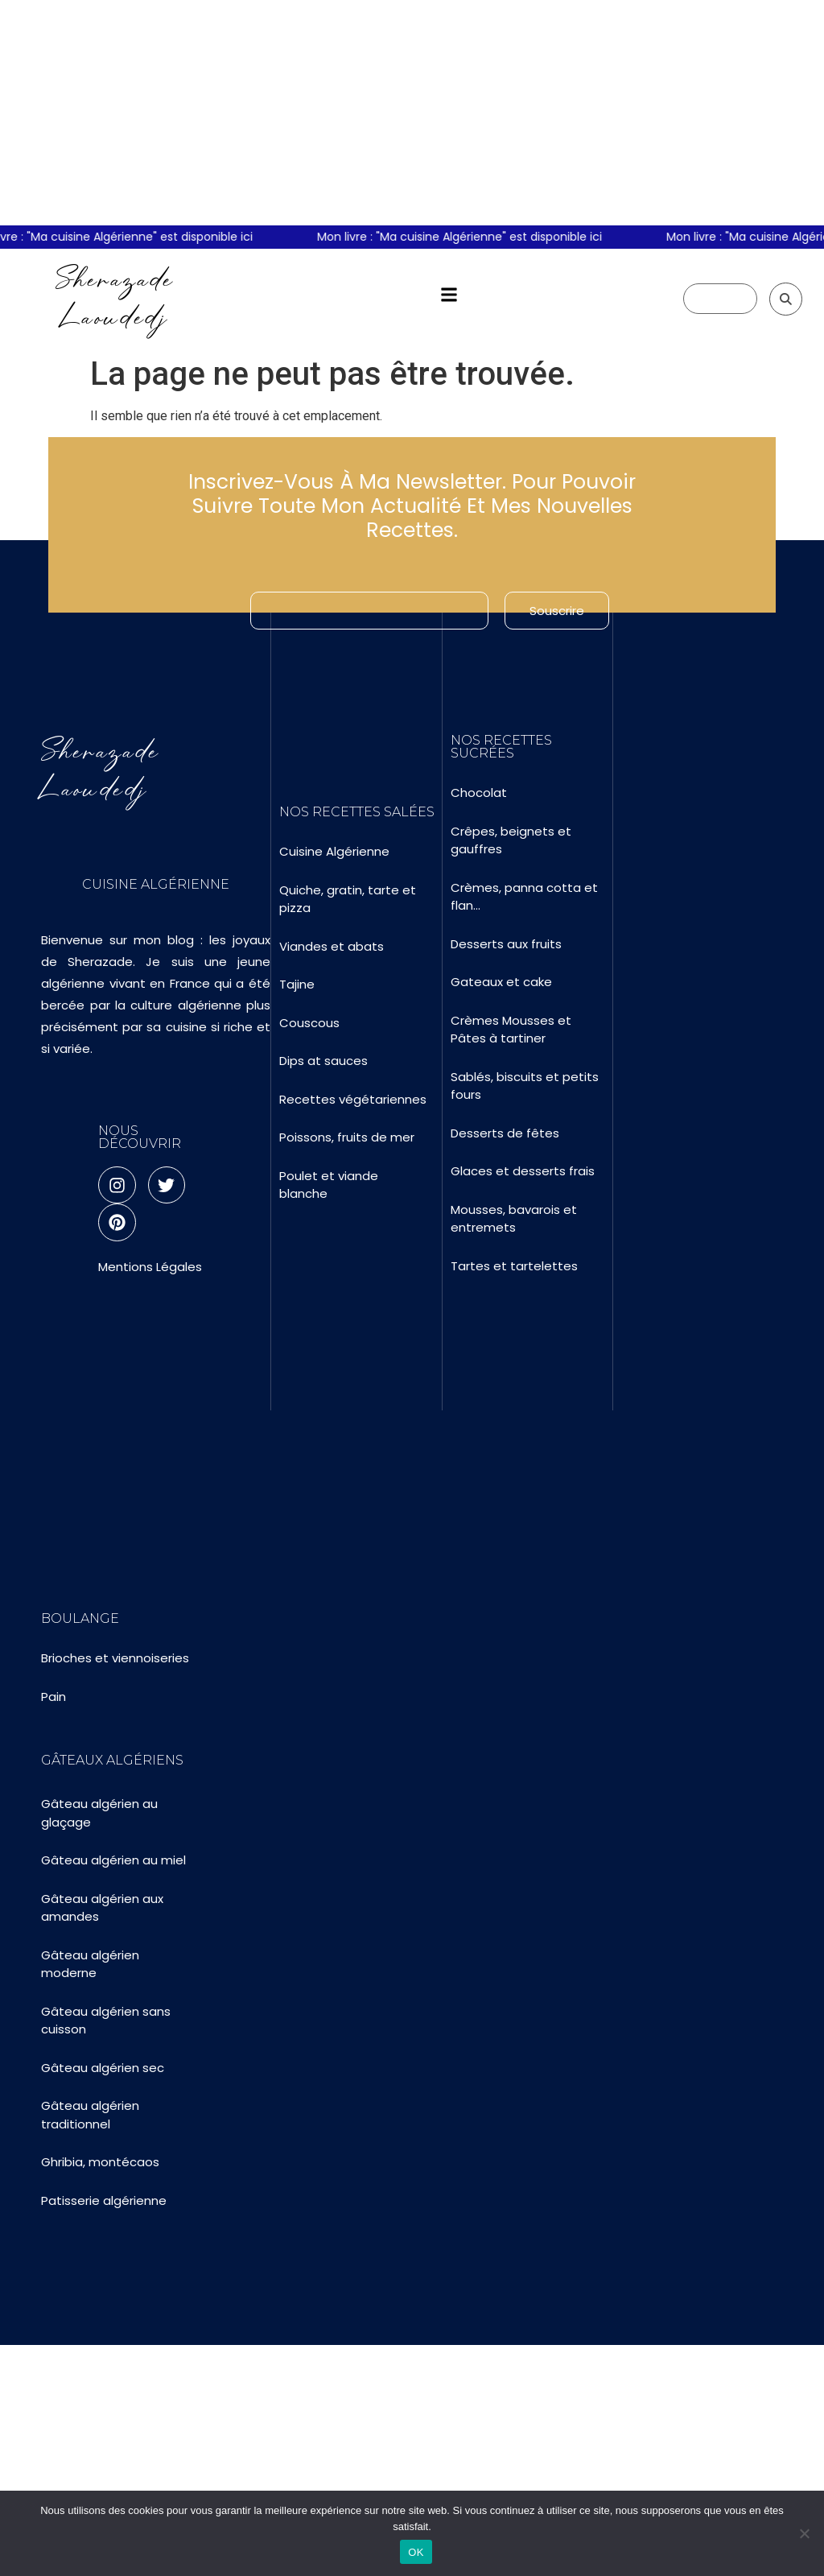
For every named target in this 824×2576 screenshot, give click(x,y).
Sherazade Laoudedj (115, 298)
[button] (448, 295)
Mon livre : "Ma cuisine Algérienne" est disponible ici (469, 237)
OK (415, 2552)
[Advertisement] (412, 112)
